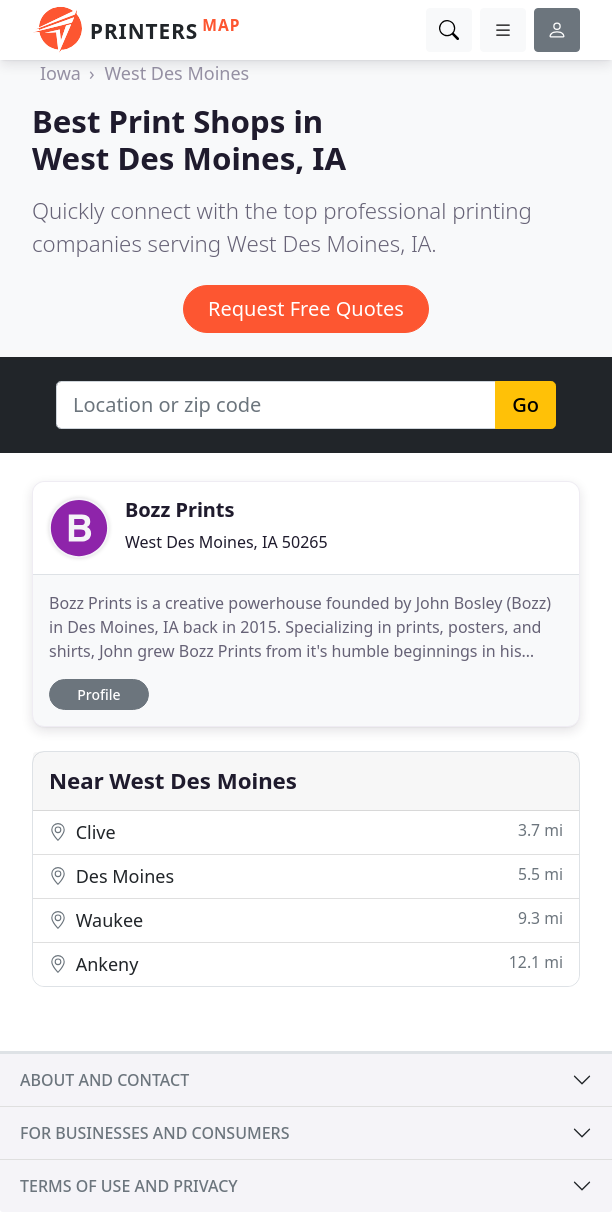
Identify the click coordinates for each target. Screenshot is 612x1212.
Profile (98, 694)
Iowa (60, 73)
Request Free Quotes (306, 308)
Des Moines (306, 875)
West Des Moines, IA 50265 (226, 542)
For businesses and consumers (154, 1133)
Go (525, 404)
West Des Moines (176, 73)
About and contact (104, 1080)
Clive (306, 831)
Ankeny (306, 963)
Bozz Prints (180, 509)
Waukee (306, 919)
